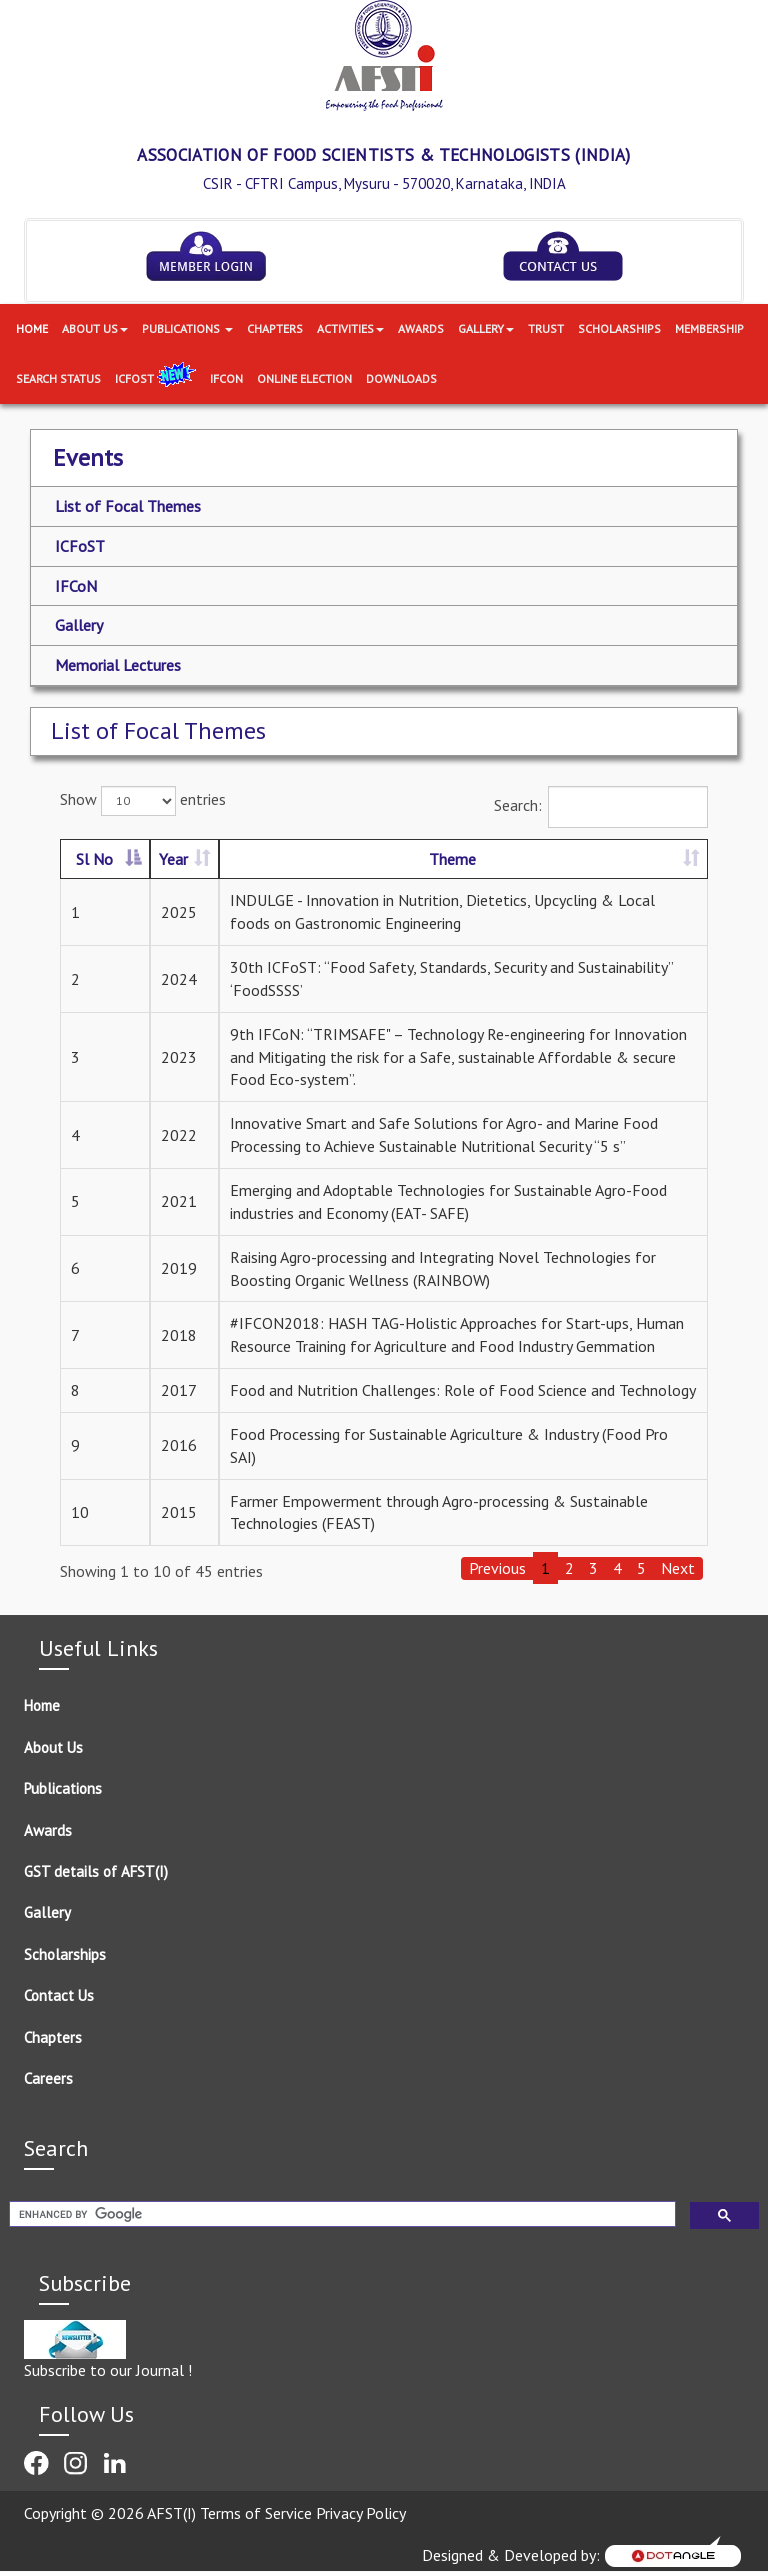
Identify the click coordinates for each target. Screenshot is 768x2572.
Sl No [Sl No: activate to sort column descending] (94, 859)
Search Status (58, 378)
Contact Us (59, 1995)
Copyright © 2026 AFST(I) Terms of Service (170, 2513)
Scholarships (619, 328)
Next (678, 1568)
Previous (497, 1568)
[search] (340, 2214)
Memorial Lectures (118, 665)
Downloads (401, 378)
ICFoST (155, 378)
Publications (187, 328)
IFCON (226, 378)
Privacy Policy (361, 2513)
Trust (546, 328)
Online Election (304, 378)
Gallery (486, 328)
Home (32, 328)
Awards (421, 328)
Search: (601, 807)
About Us (95, 328)
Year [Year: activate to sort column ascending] (173, 859)
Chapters (275, 328)
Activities (350, 328)
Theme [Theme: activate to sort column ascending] (452, 859)
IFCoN (76, 586)
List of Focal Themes (128, 506)
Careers (48, 2078)
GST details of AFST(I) (96, 1871)
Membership (709, 328)
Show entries (143, 801)
